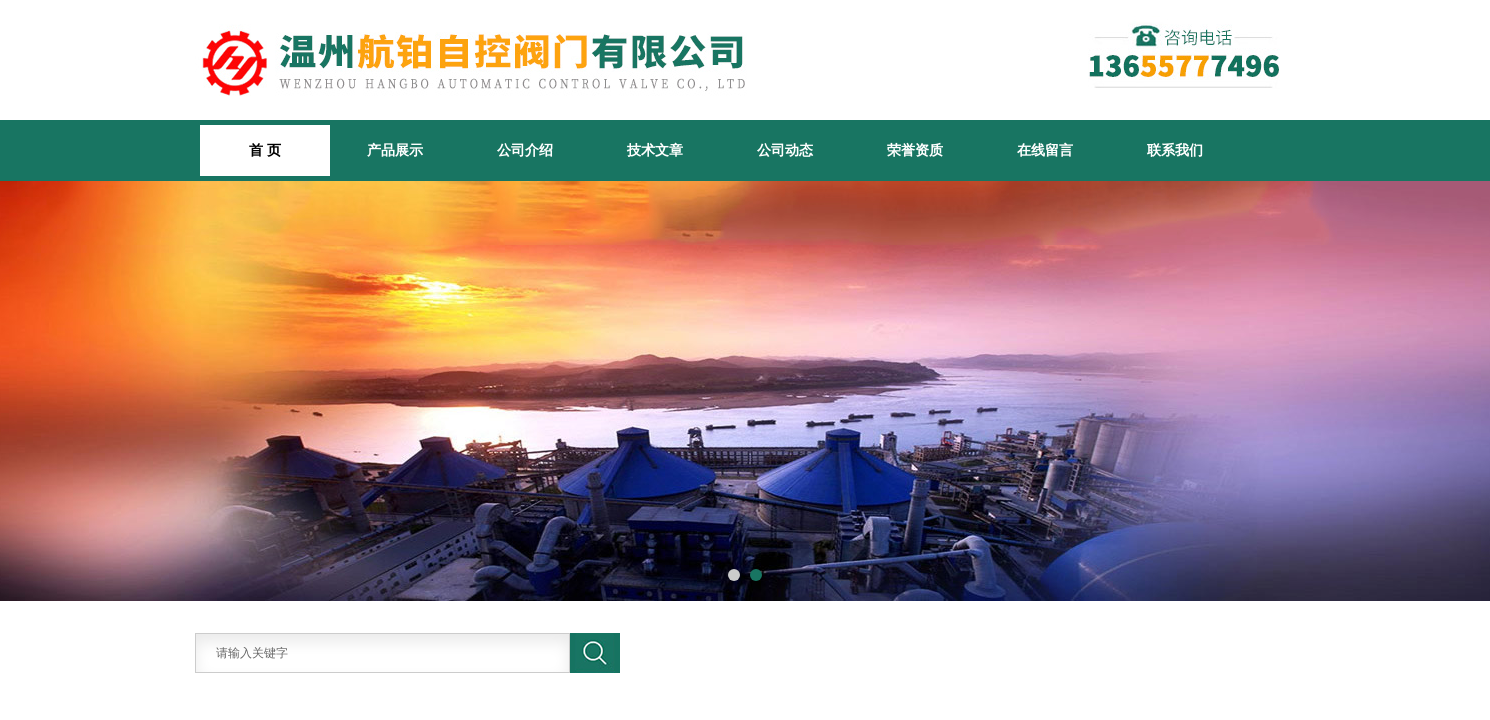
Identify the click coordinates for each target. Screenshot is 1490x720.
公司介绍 (525, 150)
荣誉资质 (915, 150)
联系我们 (1175, 150)
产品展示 (395, 150)
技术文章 (655, 150)
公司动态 (785, 150)
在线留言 (1045, 150)
